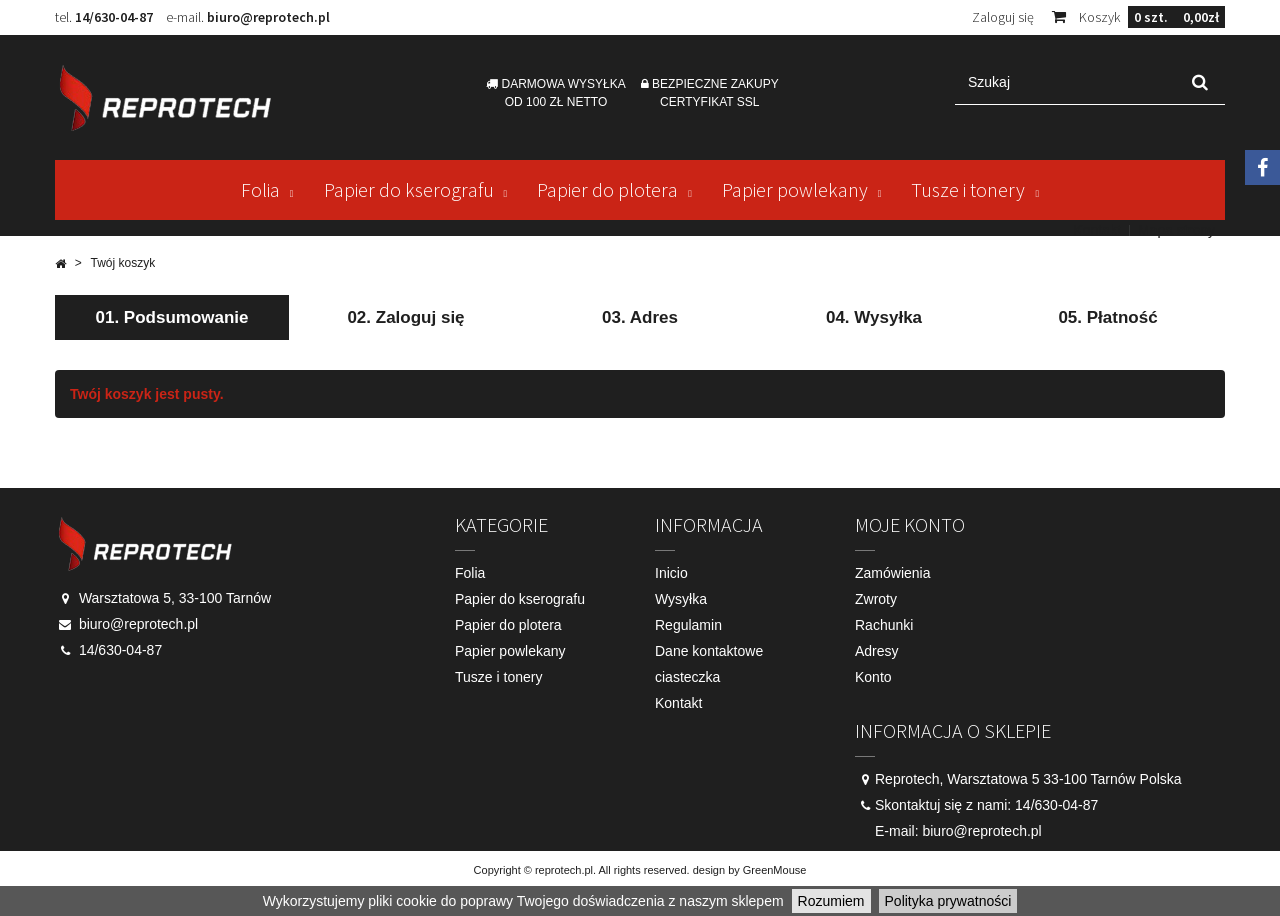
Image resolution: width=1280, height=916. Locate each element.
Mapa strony (1176, 230)
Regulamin (688, 625)
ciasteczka (687, 677)
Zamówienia (892, 573)
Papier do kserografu (409, 189)
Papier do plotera (607, 189)
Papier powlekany (795, 189)
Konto (873, 677)
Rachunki (884, 625)
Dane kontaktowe (709, 651)
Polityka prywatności (948, 901)
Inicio (671, 573)
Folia (260, 189)
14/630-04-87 (114, 17)
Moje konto (910, 524)
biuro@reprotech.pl (268, 17)
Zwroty (876, 599)
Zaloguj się (1003, 17)
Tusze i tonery (968, 189)
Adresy (877, 651)
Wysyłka (681, 599)
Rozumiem (831, 901)
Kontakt (1096, 230)
